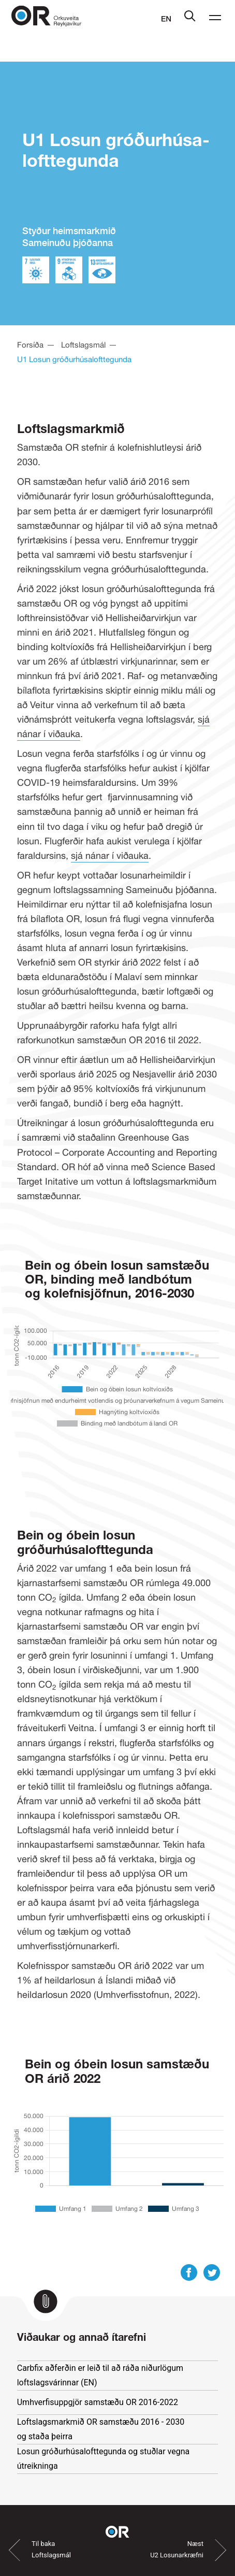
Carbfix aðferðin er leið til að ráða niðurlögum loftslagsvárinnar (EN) (100, 2375)
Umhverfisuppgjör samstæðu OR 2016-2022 (108, 2401)
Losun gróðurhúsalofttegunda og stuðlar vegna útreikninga (103, 2459)
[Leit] (190, 19)
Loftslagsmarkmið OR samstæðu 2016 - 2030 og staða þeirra (100, 2429)
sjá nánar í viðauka (110, 855)
